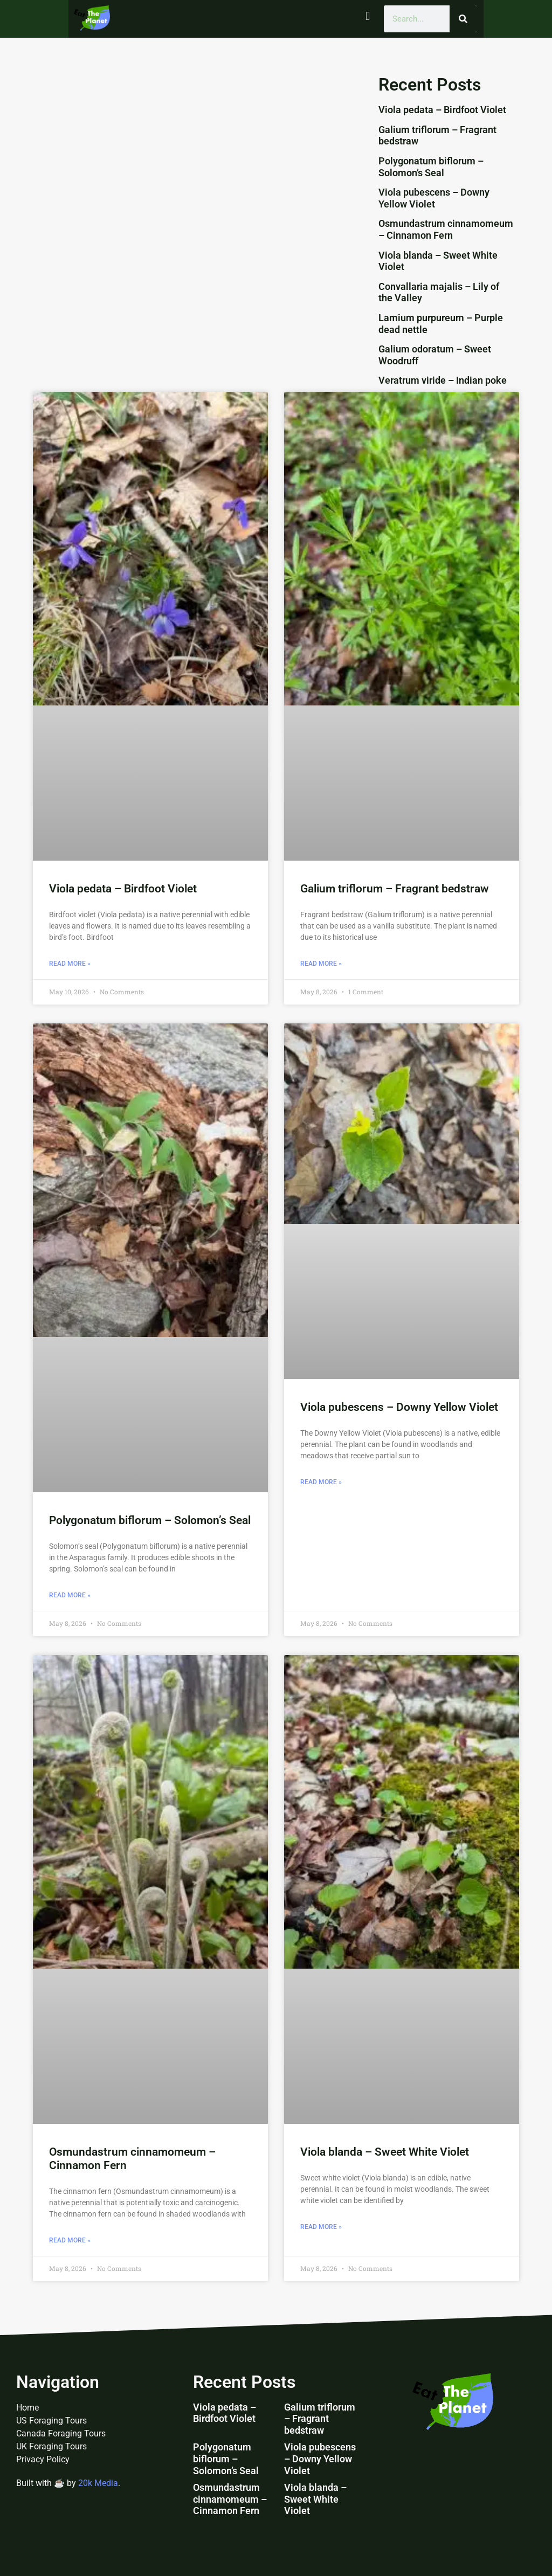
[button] (368, 16)
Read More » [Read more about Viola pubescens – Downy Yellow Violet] (321, 1482)
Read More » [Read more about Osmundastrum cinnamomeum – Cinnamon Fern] (70, 2240)
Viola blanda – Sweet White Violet (384, 2151)
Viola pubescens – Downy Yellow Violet (433, 198)
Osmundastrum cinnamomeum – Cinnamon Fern (445, 229)
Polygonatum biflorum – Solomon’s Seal (431, 166)
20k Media (98, 2483)
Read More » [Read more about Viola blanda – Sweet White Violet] (321, 2227)
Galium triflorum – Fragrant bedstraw (394, 888)
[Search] (463, 18)
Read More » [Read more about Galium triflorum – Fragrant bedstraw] (321, 963)
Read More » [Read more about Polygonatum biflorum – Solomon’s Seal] (70, 1595)
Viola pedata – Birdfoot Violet (442, 109)
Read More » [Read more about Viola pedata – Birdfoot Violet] (70, 963)
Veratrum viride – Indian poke (442, 380)
